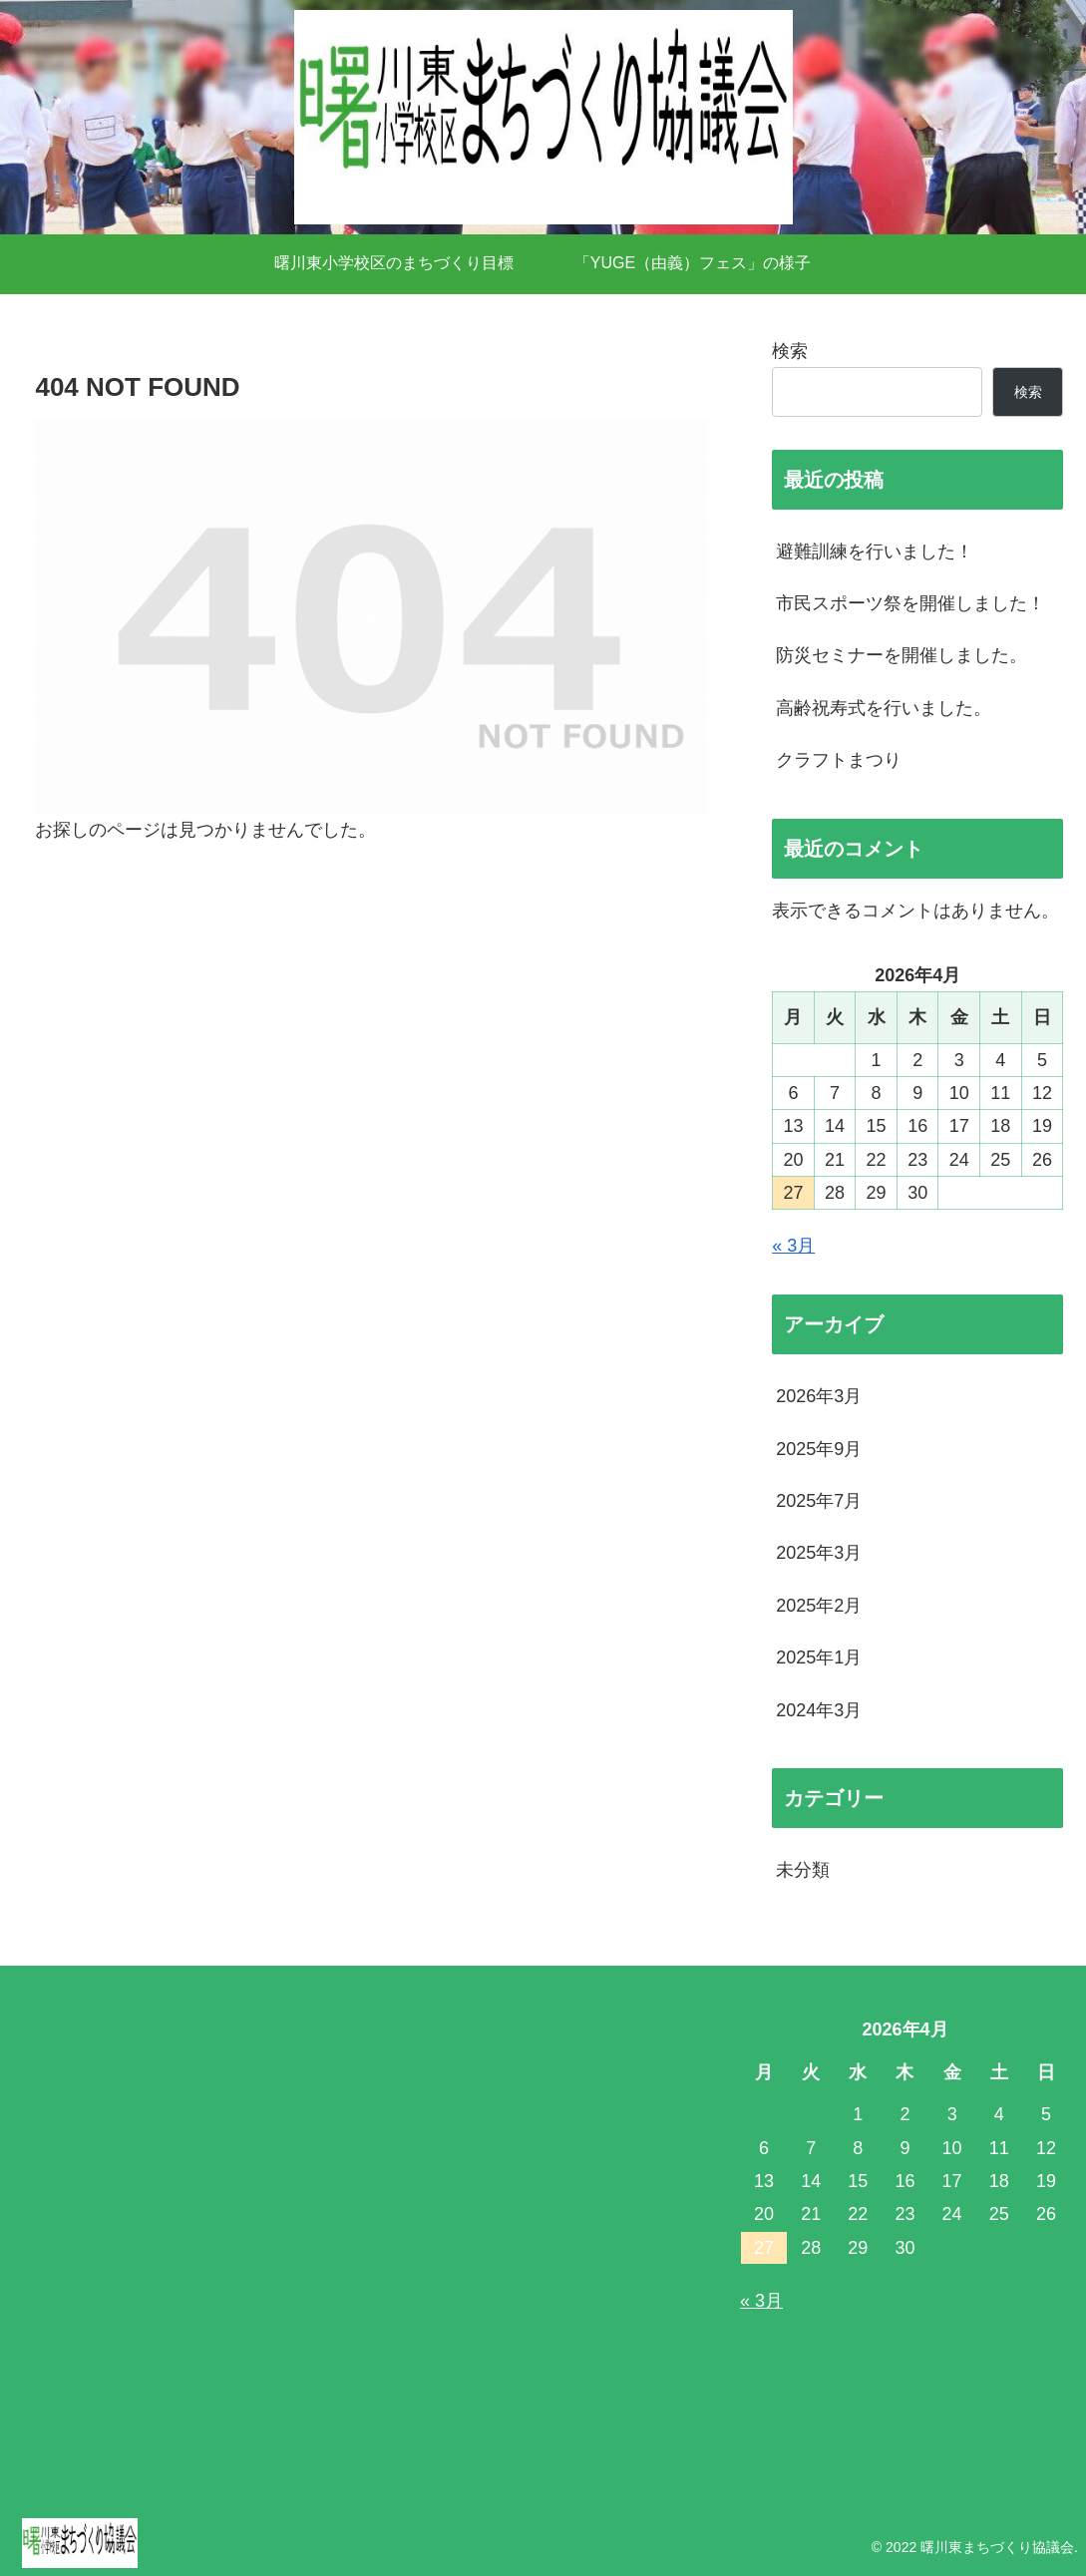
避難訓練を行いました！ (874, 551)
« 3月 (793, 1246)
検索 (790, 351)
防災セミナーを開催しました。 (901, 655)
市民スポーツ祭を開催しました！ (910, 603)
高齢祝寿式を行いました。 (883, 708)
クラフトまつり (839, 760)
